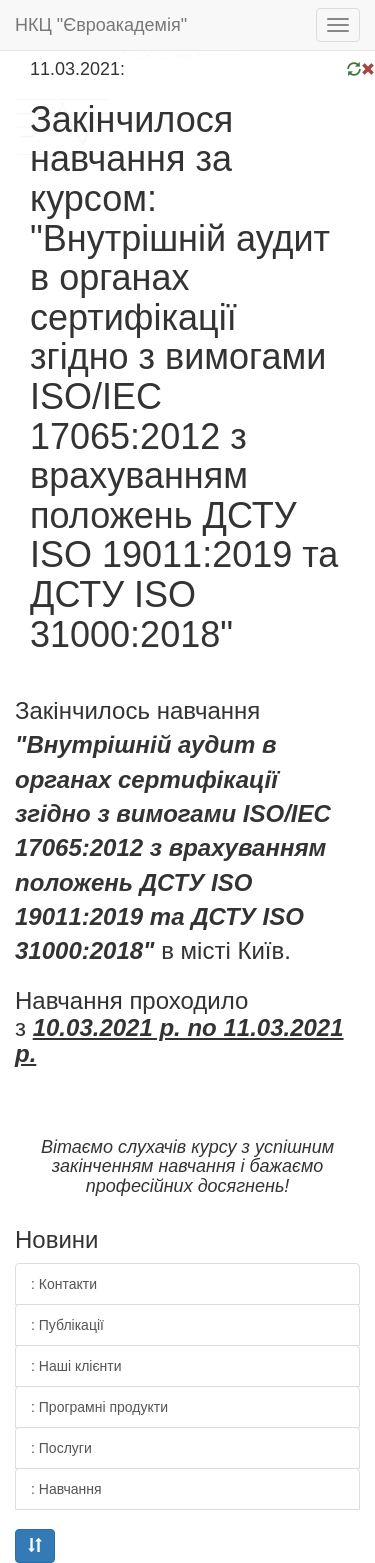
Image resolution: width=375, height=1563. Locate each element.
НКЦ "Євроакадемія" (101, 25)
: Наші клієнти (76, 1366)
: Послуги (61, 1448)
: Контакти (64, 1284)
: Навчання (66, 1489)
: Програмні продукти (99, 1407)
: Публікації (67, 1325)
